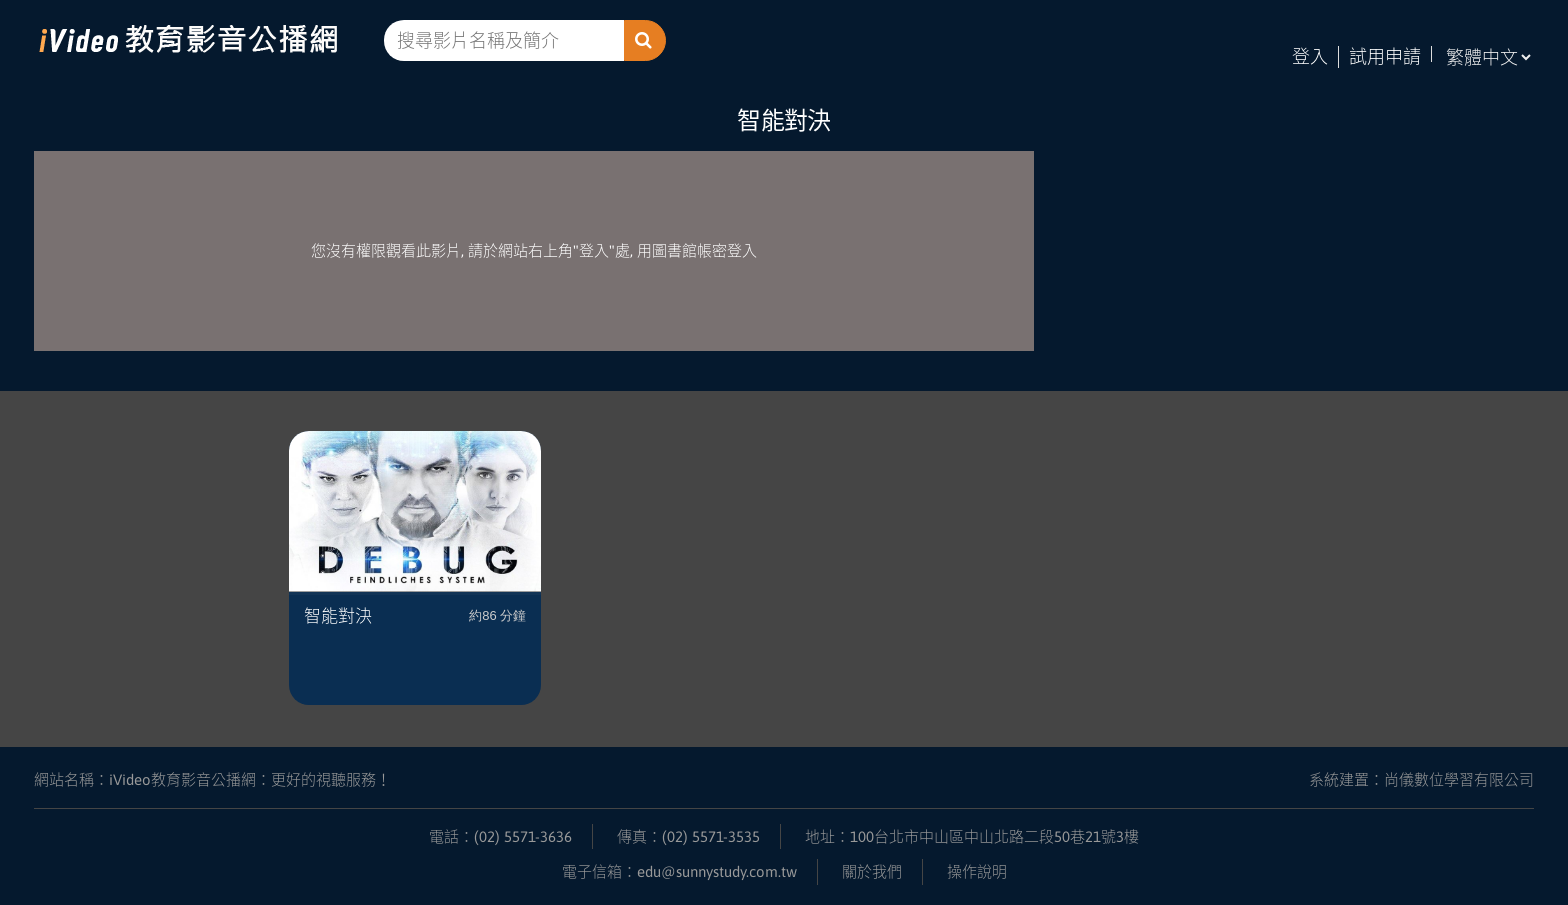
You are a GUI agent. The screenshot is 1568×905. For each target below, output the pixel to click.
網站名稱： (212, 779)
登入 (1310, 56)
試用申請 (1385, 56)
